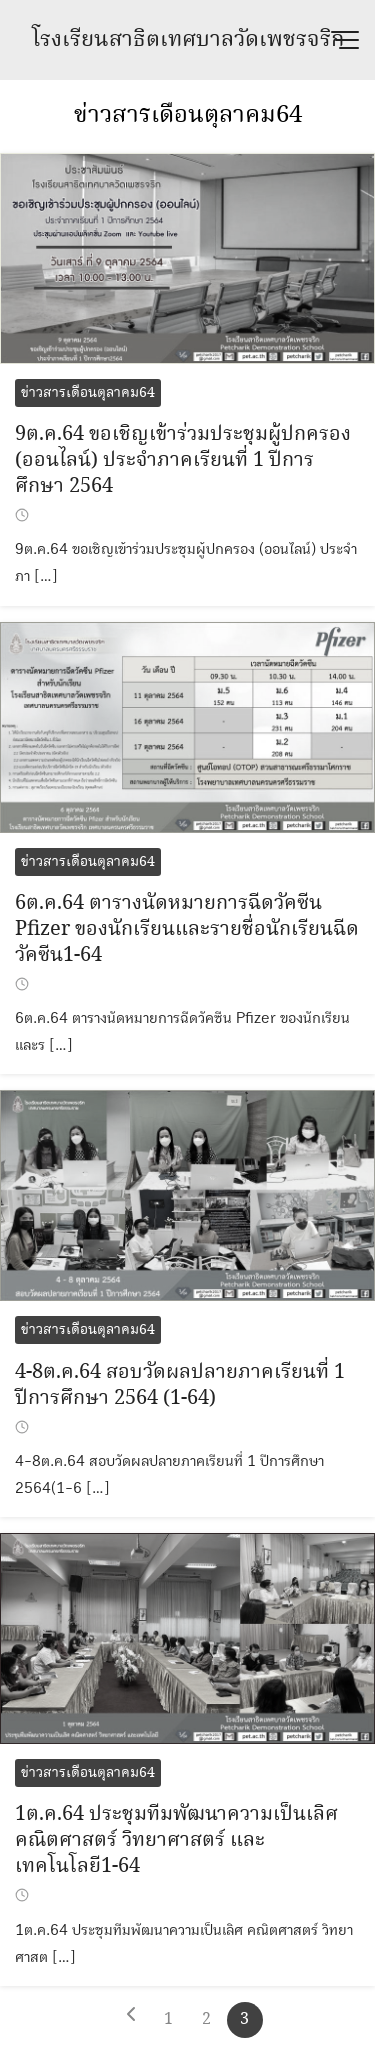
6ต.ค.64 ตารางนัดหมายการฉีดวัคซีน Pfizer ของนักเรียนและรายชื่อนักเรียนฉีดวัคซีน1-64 (187, 929)
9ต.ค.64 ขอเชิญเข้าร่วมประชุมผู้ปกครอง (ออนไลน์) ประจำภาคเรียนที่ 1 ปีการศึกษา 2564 (183, 460)
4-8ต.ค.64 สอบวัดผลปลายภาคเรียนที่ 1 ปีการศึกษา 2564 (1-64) (180, 1385)
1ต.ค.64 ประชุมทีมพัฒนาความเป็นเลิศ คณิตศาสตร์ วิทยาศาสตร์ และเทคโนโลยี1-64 (176, 1840)
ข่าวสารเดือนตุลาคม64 (188, 115)
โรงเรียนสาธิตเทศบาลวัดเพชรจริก (188, 40)
